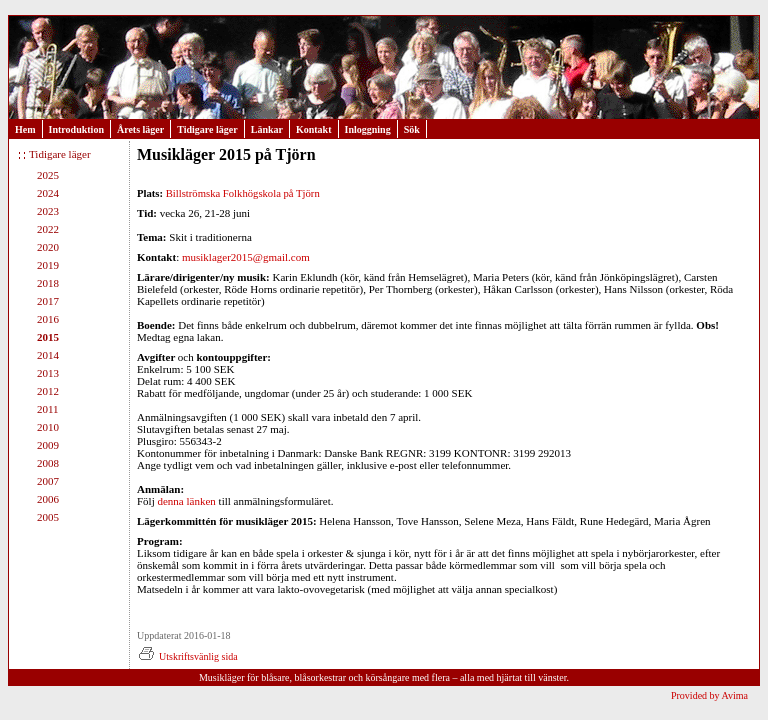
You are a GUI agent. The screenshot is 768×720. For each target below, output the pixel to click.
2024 (48, 193)
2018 (48, 283)
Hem (25, 129)
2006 (48, 499)
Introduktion (76, 129)
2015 (48, 337)
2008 (48, 463)
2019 (48, 265)
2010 (48, 427)
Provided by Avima (709, 695)
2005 (48, 517)
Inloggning (368, 129)
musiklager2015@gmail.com (246, 257)
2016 (48, 319)
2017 (48, 301)
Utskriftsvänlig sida (187, 656)
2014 (48, 355)
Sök (412, 129)
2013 (48, 373)
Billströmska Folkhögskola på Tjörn (243, 193)
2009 (48, 445)
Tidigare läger (207, 129)
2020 (48, 247)
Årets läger (140, 129)
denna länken (186, 501)
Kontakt (314, 129)
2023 (48, 211)
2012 (48, 391)
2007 (48, 481)
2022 (48, 229)
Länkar (267, 129)
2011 (48, 409)
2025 (48, 175)
